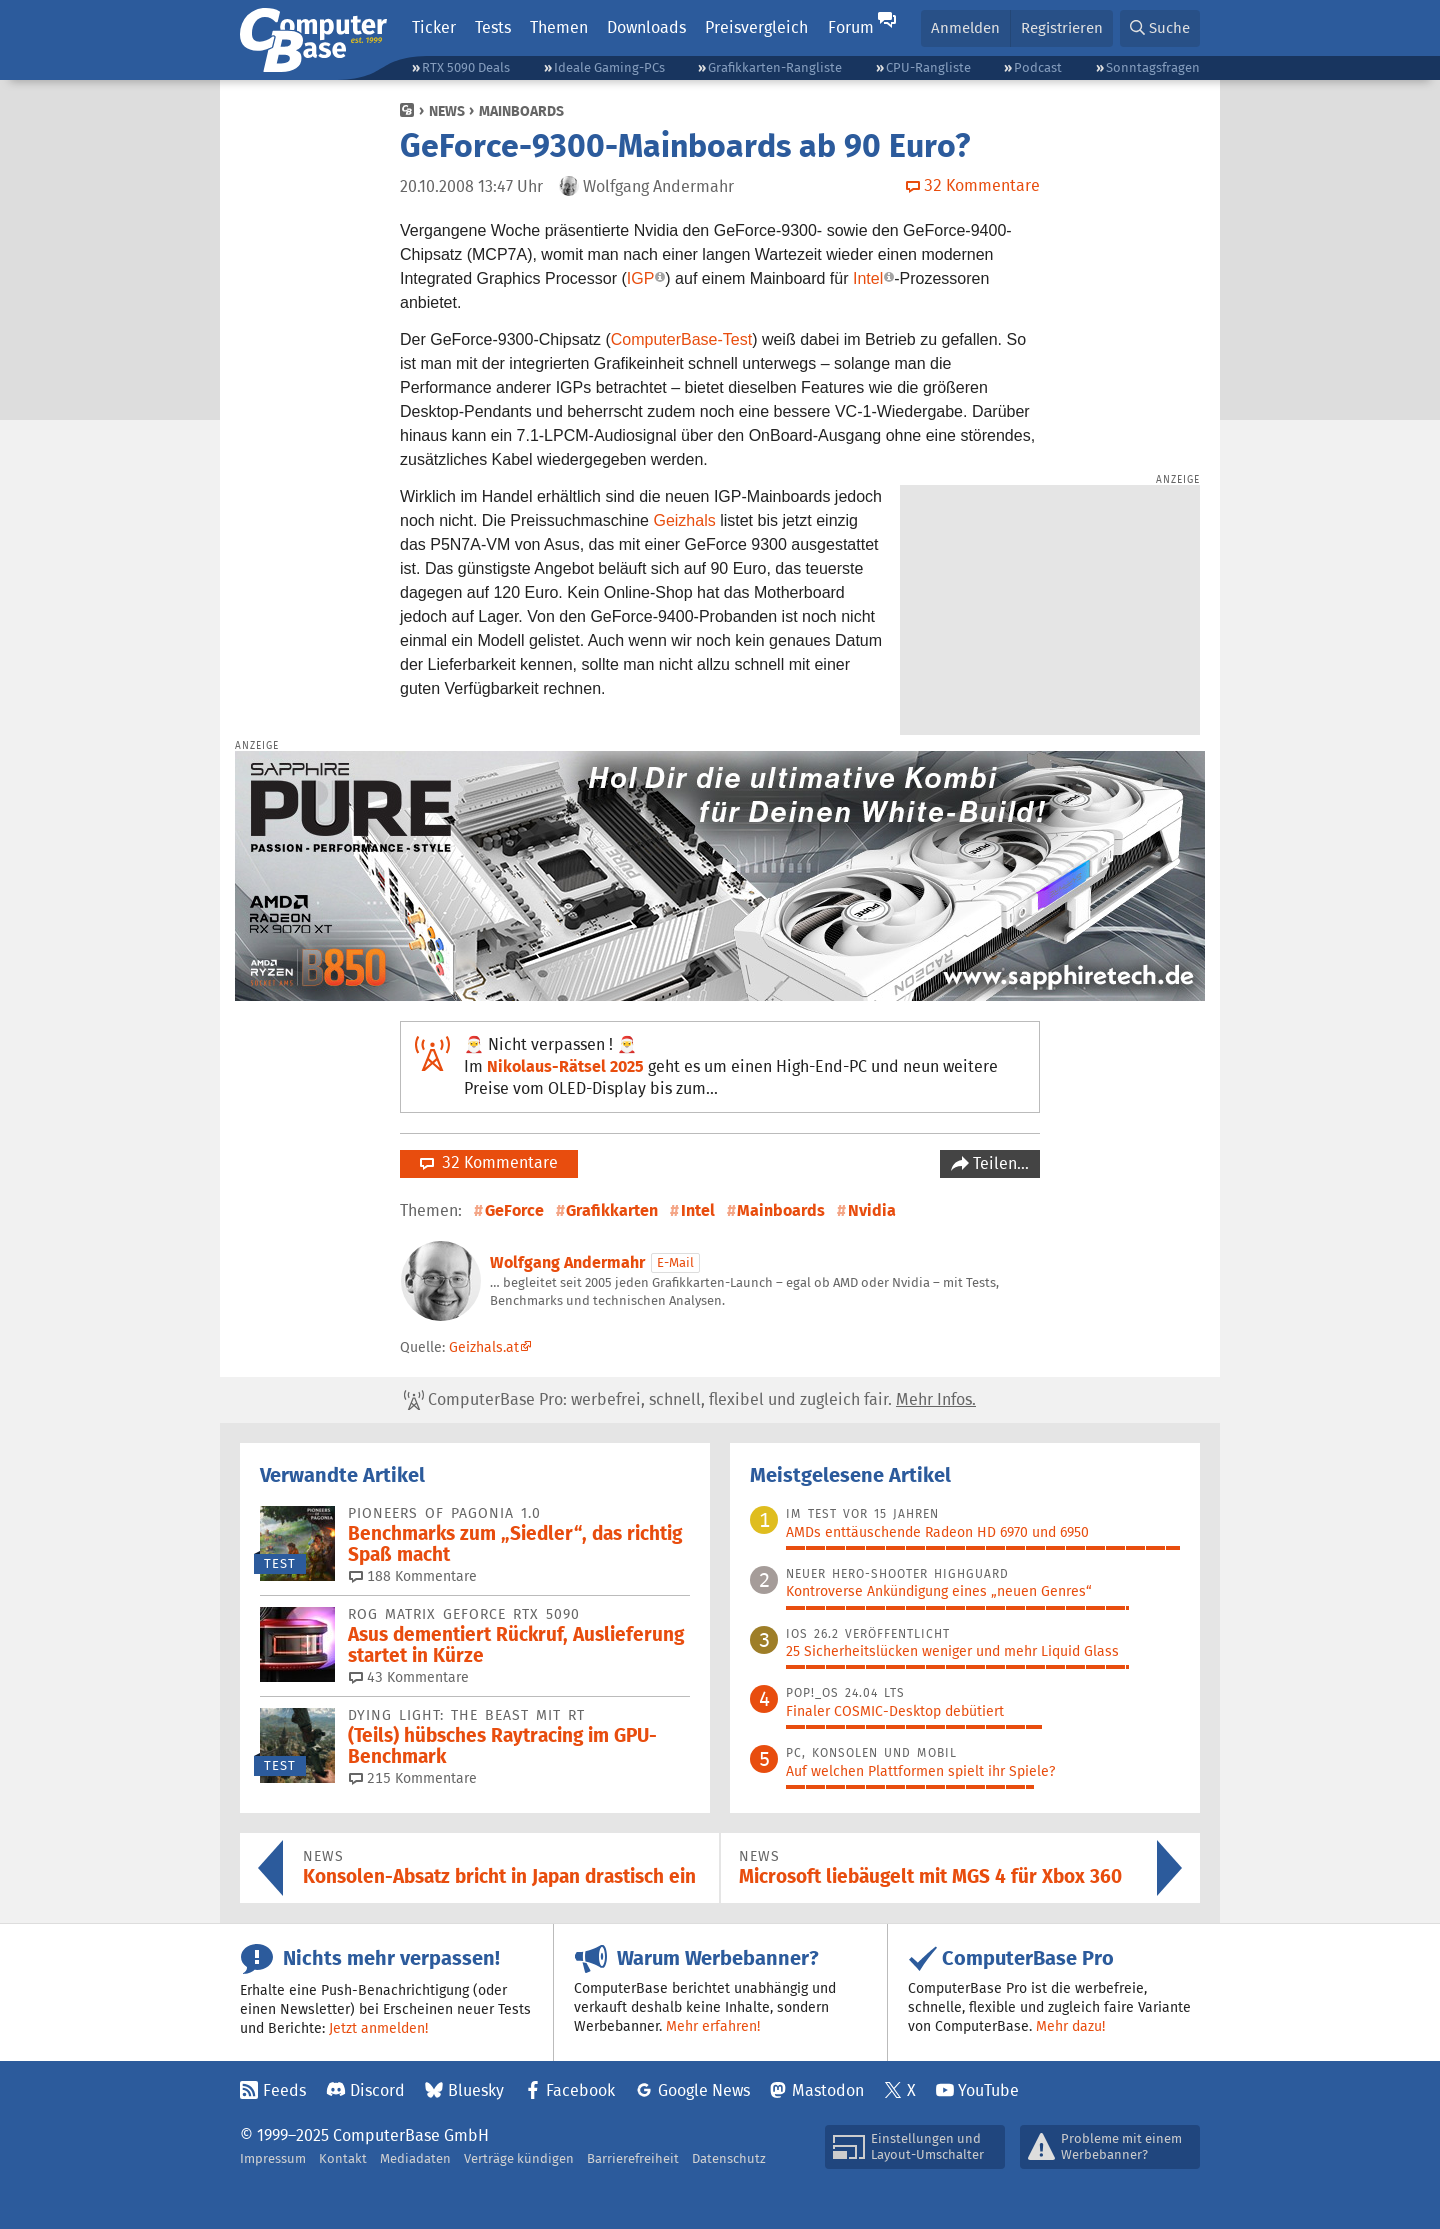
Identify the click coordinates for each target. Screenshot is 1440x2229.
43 (409, 1677)
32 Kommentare (489, 1162)
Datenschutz (729, 2158)
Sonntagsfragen (1153, 67)
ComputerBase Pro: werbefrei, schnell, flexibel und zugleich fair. (690, 1400)
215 (413, 1778)
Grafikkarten (612, 1210)
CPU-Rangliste (928, 67)
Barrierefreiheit (633, 2158)
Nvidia (872, 1210)
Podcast (1038, 67)
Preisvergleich (756, 27)
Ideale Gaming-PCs (609, 67)
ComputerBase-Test (681, 339)
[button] (1160, 28)
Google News (704, 2090)
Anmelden (965, 27)
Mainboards (521, 111)
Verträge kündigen (519, 2158)
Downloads (646, 27)
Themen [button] (559, 27)
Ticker (434, 27)
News (447, 111)
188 (413, 1576)
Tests (493, 27)
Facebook (580, 2090)
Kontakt (343, 2158)
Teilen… (999, 1163)
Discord (377, 2090)
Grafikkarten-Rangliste (775, 67)
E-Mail (675, 1262)
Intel (868, 278)
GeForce (514, 1210)
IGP (641, 278)
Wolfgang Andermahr (567, 1262)
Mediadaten (415, 2158)
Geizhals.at (484, 1347)
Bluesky (476, 2090)
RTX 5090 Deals (466, 67)
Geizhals (684, 520)
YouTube (988, 2090)
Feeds (284, 2090)
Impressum (273, 2158)
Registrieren (1062, 27)
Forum (851, 27)
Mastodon (828, 2090)
